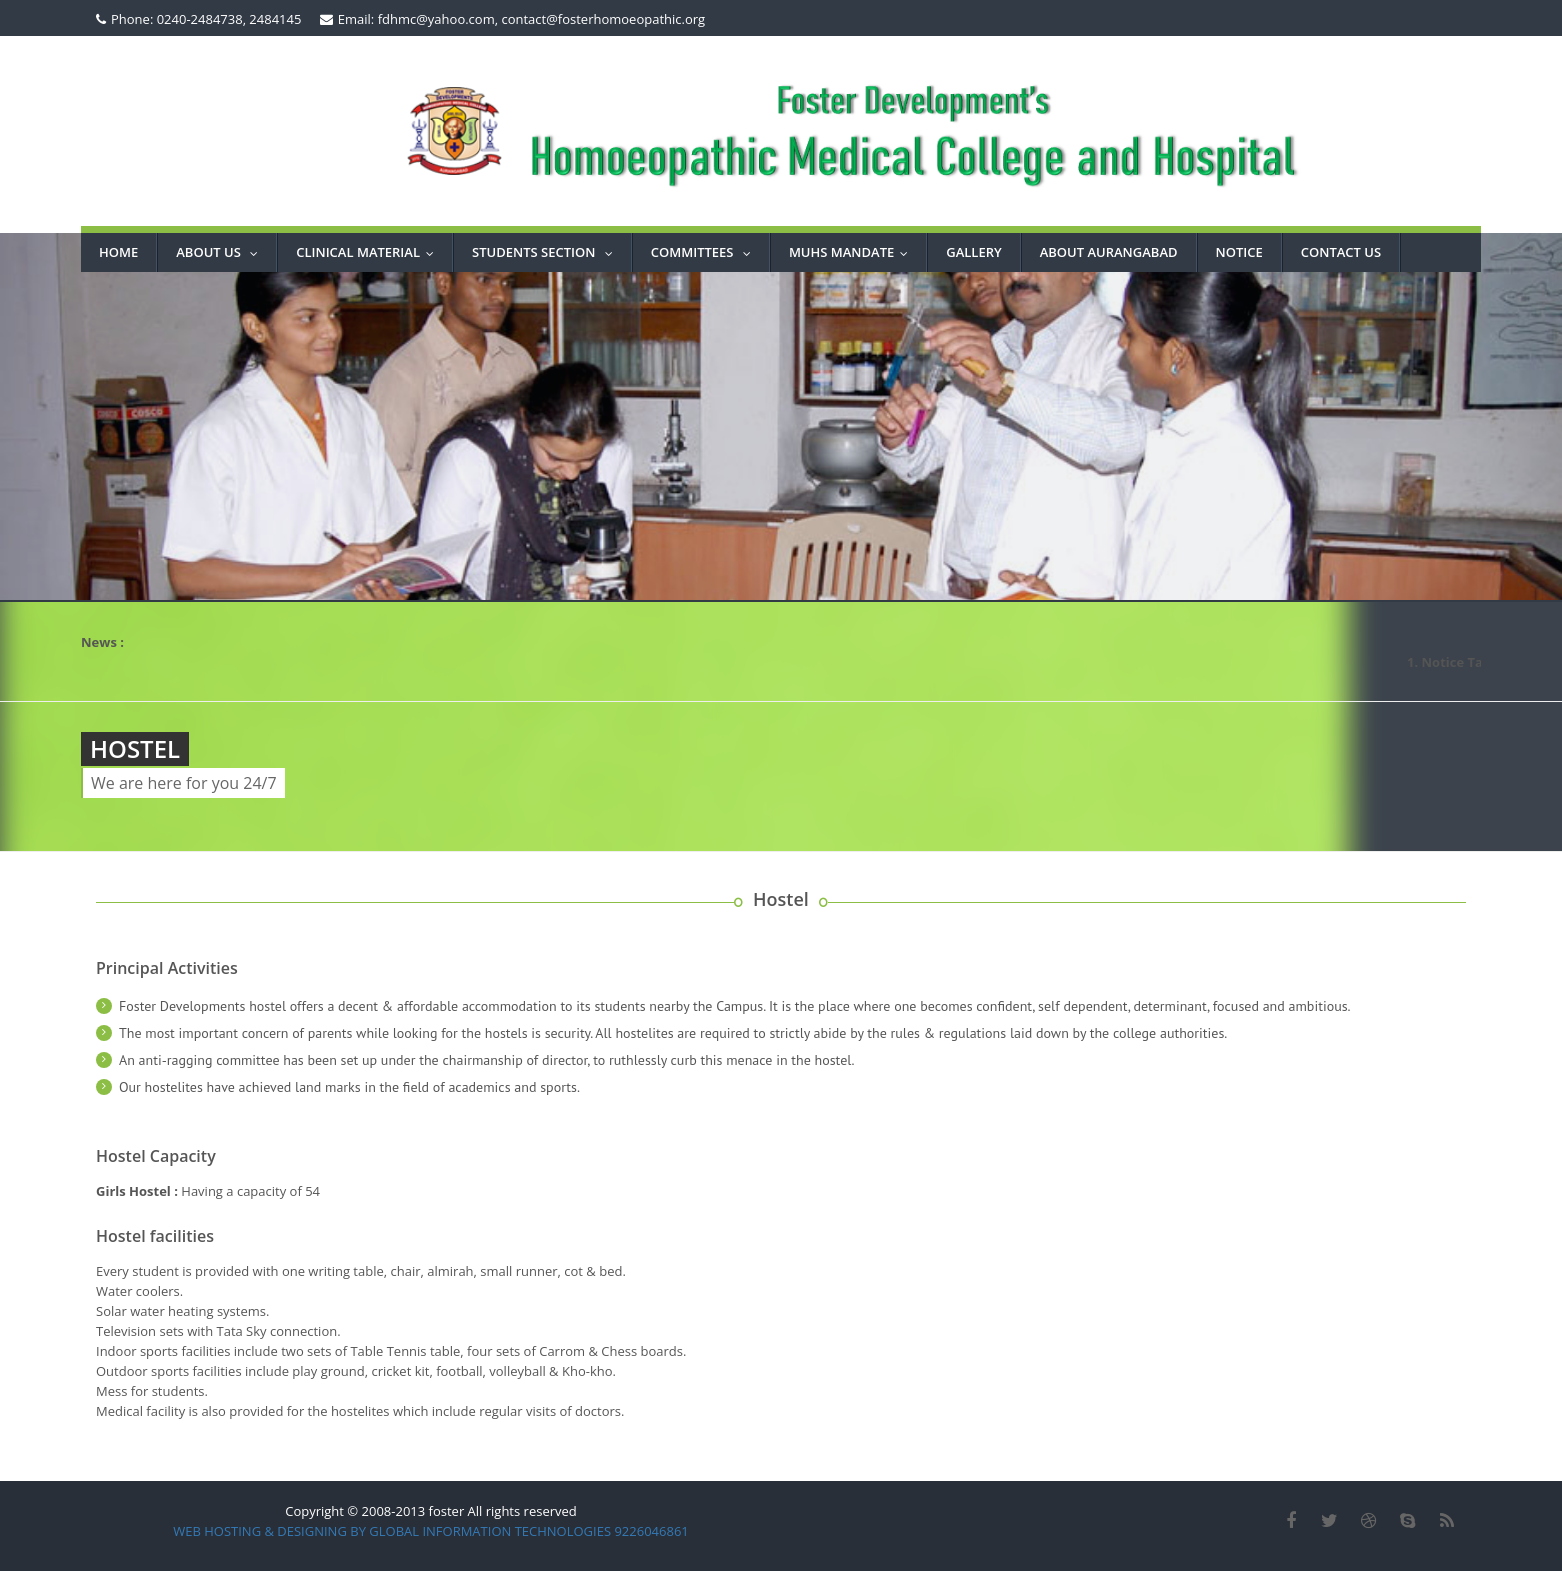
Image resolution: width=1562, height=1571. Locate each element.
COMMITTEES (705, 252)
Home (118, 252)
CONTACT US (1341, 252)
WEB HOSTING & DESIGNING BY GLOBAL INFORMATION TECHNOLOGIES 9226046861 (431, 1531)
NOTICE (1239, 252)
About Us (221, 252)
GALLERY (973, 252)
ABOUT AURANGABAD (1109, 252)
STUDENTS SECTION (547, 252)
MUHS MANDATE (853, 252)
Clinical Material (369, 252)
